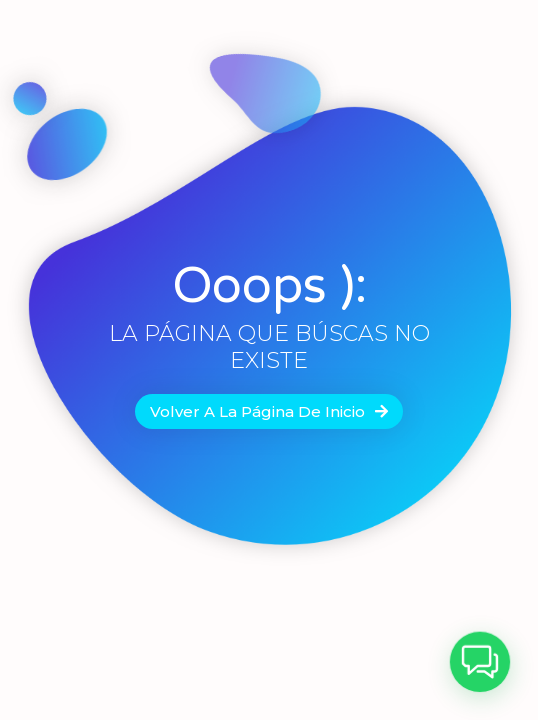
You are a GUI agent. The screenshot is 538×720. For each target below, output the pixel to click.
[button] (482, 667)
